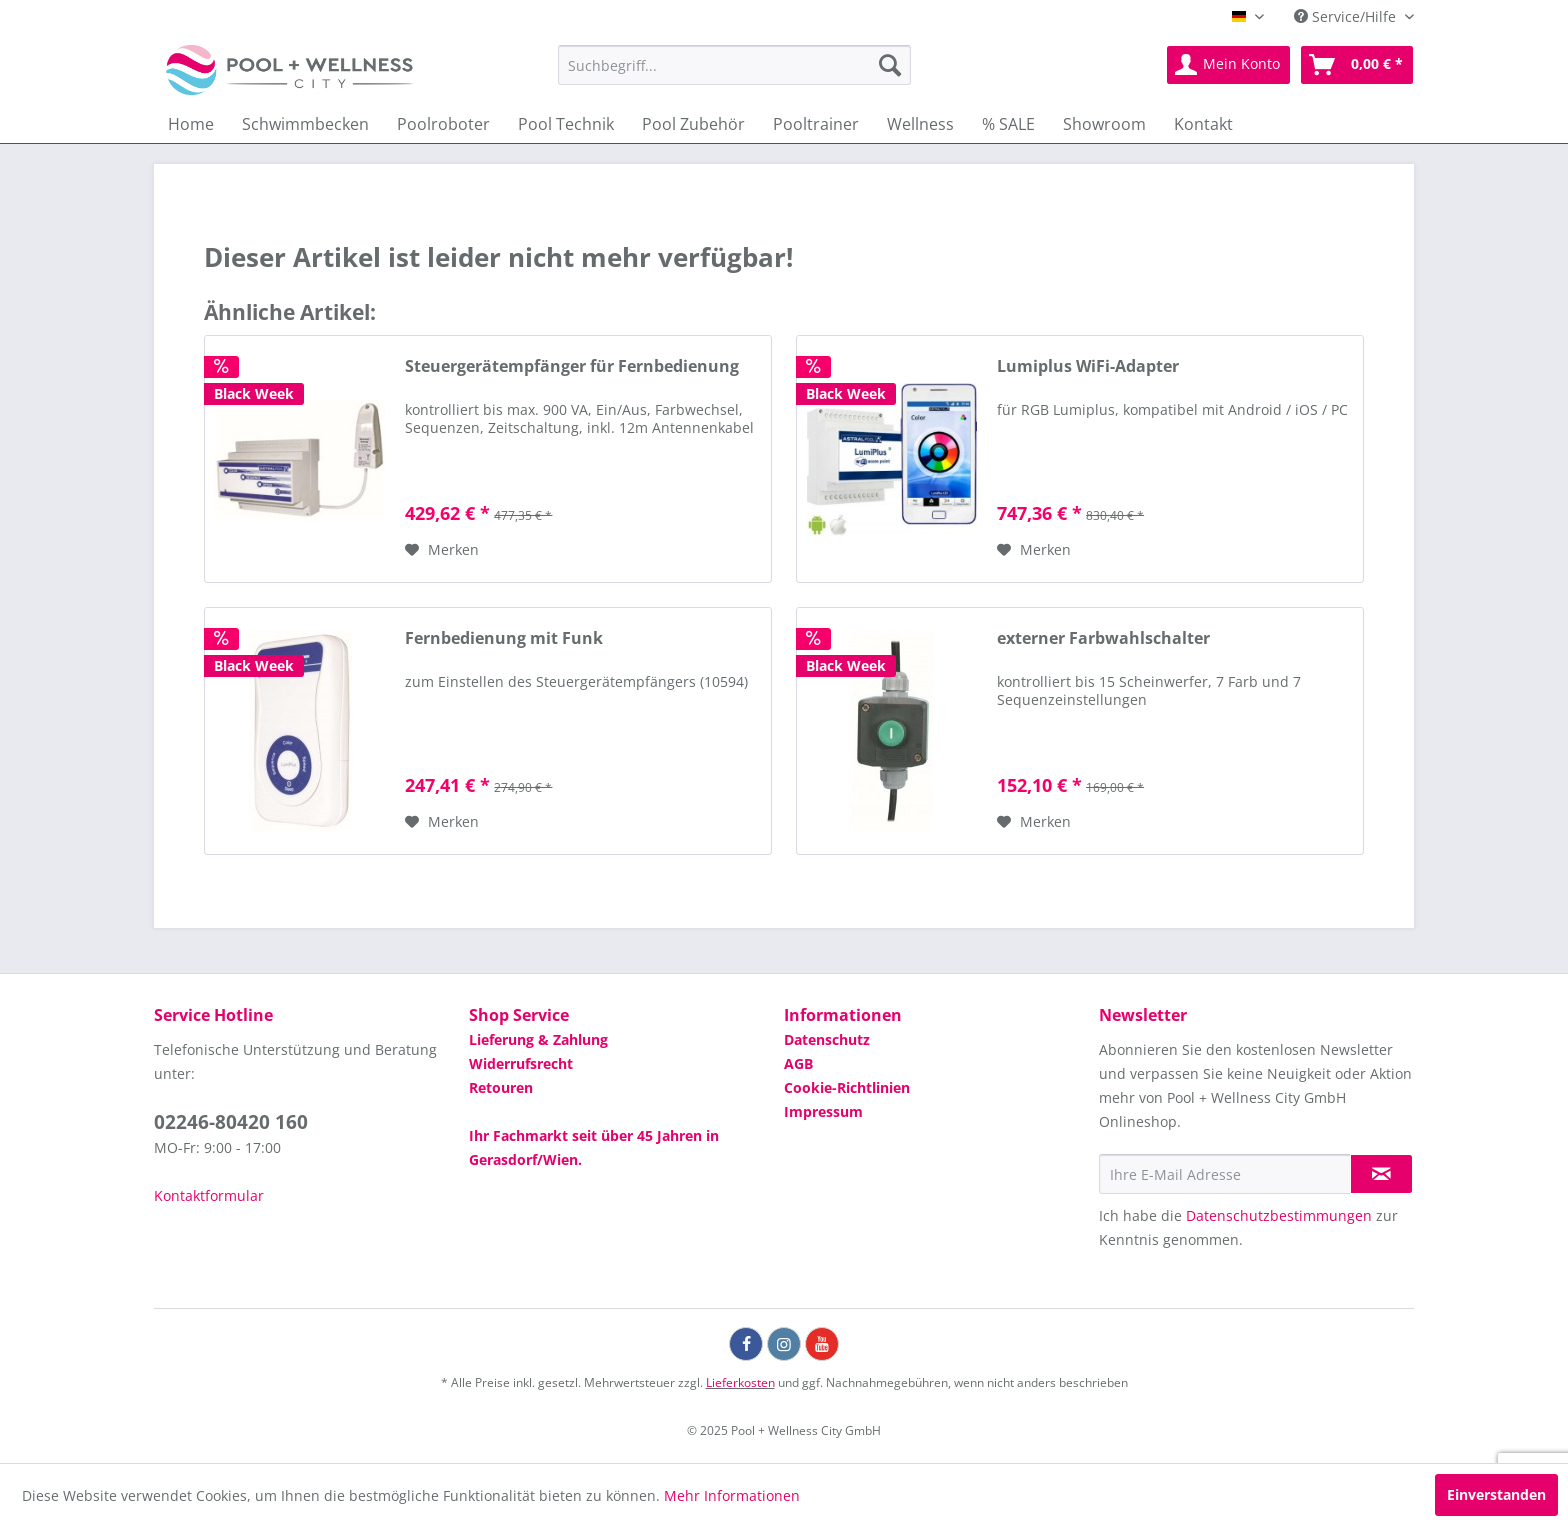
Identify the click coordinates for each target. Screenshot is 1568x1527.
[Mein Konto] (1228, 65)
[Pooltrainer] (816, 124)
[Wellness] (920, 124)
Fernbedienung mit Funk (504, 638)
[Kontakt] (1203, 124)
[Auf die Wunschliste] (442, 550)
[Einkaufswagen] (1357, 65)
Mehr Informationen (732, 1495)
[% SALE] (1008, 124)
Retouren (501, 1087)
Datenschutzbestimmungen (1279, 1215)
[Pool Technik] (566, 124)
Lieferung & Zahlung (538, 1039)
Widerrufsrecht (521, 1063)
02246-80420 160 (231, 1122)
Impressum (823, 1111)
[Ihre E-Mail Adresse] (1225, 1174)
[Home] (191, 124)
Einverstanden (1496, 1494)
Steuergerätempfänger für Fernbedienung (572, 366)
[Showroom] (1104, 124)
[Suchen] (890, 65)
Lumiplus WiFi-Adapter (1088, 366)
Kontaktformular (209, 1195)
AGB (798, 1063)
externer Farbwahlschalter (1103, 638)
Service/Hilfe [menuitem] (1347, 16)
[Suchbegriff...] (734, 65)
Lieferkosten (740, 1382)
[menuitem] (734, 65)
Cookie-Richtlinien (847, 1087)
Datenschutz (827, 1039)
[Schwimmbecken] (305, 124)
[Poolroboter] (443, 124)
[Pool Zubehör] (693, 124)
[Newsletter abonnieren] (1381, 1174)
